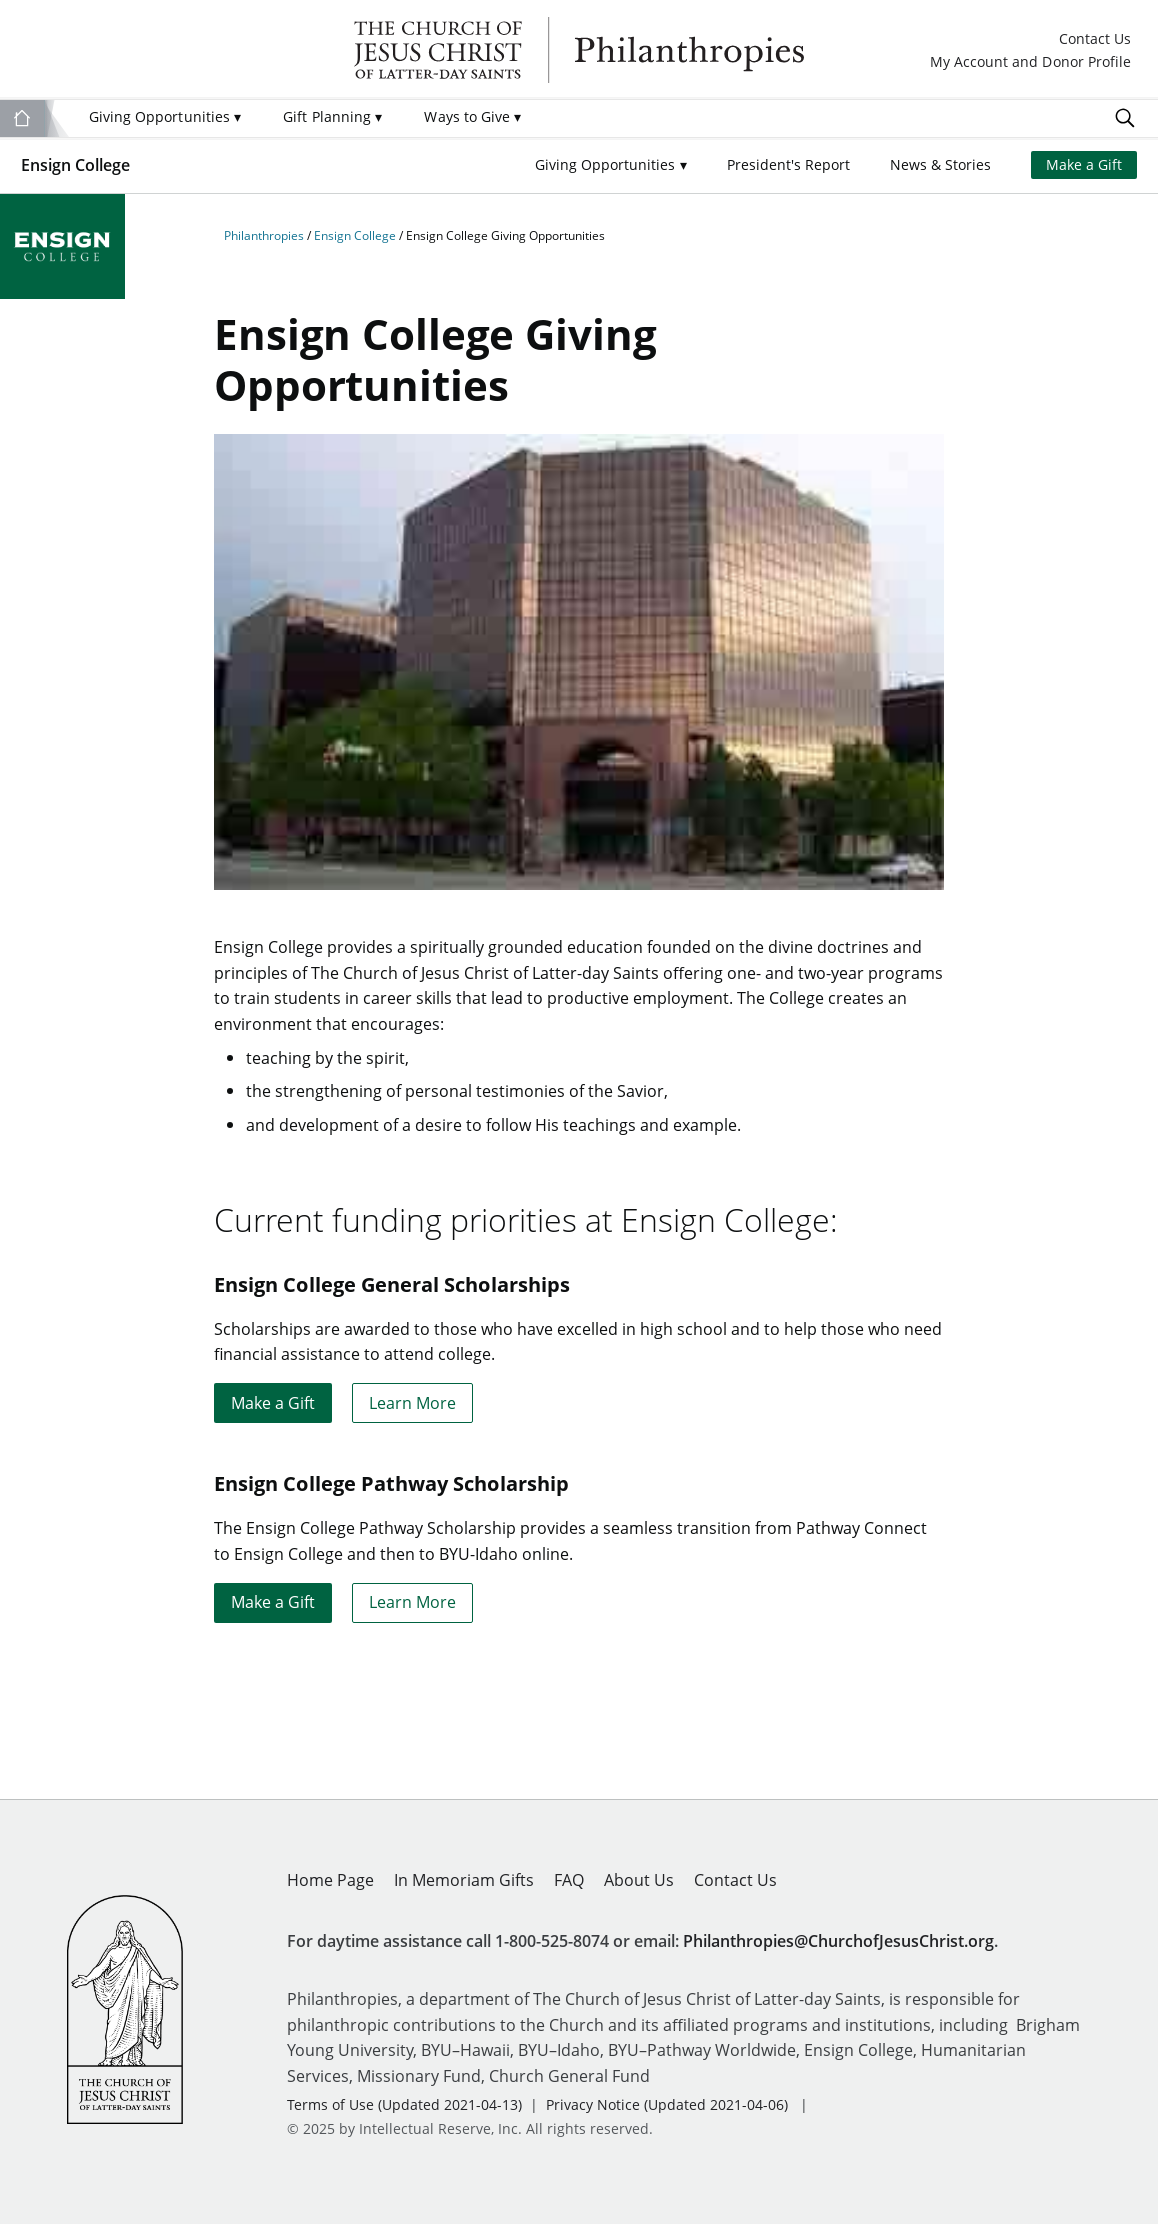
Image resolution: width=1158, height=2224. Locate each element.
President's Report (788, 165)
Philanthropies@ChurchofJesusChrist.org (838, 1940)
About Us (639, 1879)
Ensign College (75, 164)
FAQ (569, 1879)
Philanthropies (579, 50)
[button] (611, 165)
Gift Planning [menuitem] (332, 117)
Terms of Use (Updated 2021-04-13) (404, 2105)
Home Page (330, 1879)
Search (1125, 118)
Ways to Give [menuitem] (472, 117)
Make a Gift (1084, 165)
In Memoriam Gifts (464, 1879)
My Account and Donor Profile (1030, 63)
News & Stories (940, 165)
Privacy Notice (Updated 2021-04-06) (667, 2105)
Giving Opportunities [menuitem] (165, 117)
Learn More (412, 1402)
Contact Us (1095, 40)
